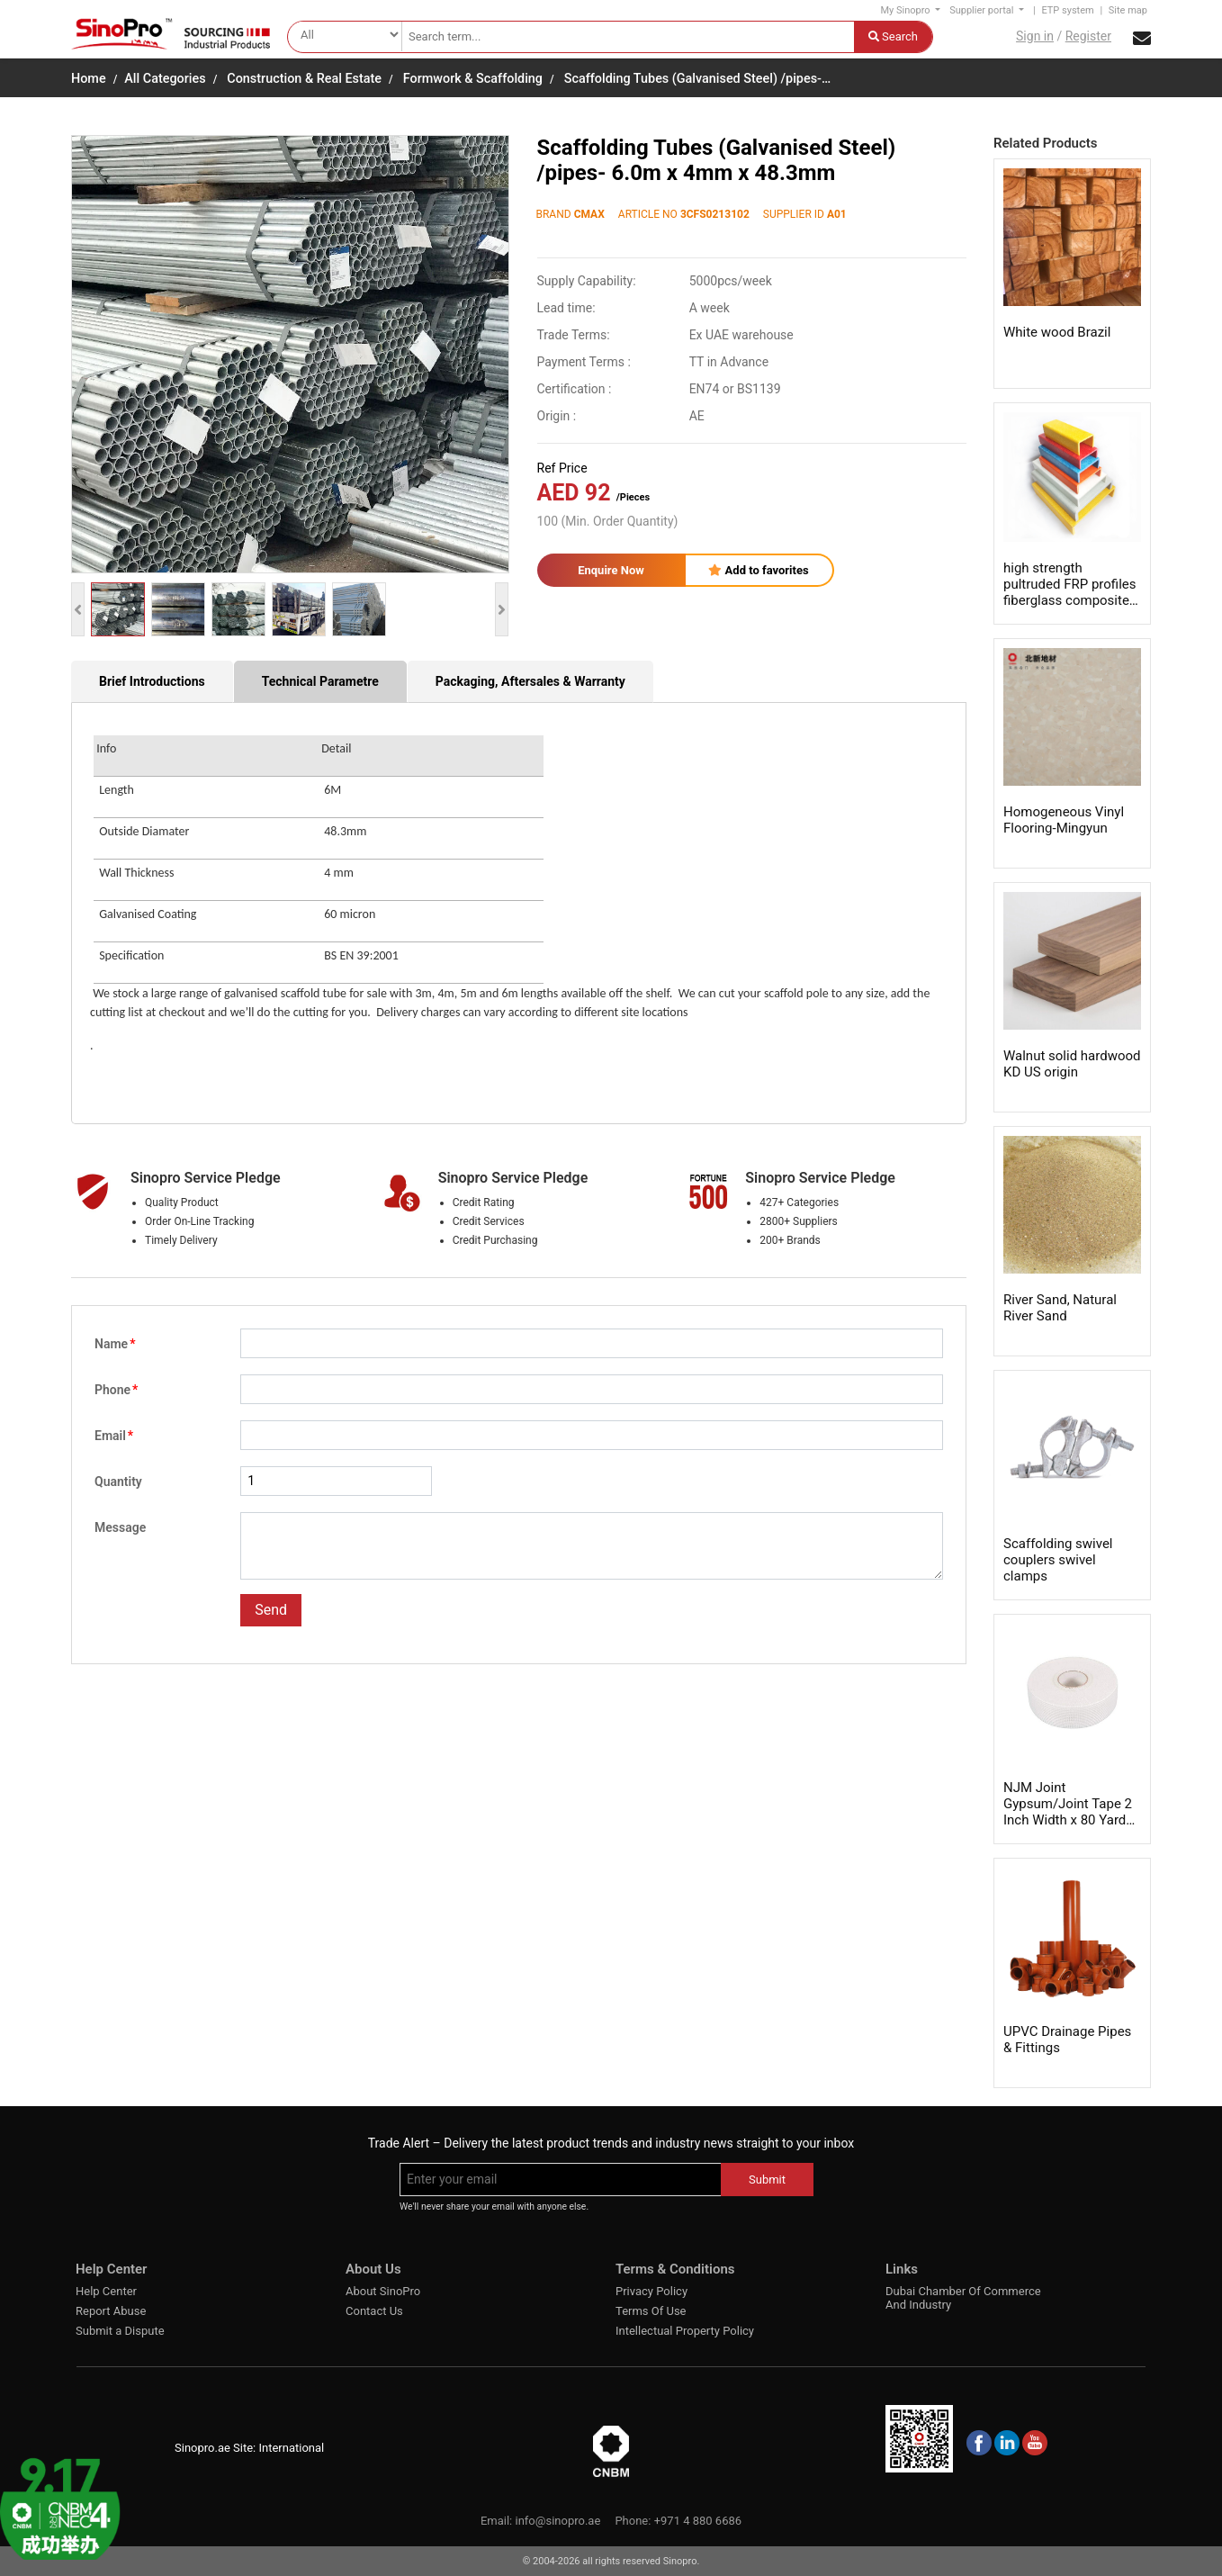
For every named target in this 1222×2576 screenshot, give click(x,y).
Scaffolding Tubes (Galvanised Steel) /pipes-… (697, 78)
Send (271, 1609)
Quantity (118, 1481)
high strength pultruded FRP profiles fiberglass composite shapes (1069, 592)
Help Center (106, 2291)
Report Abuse (111, 2311)
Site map (1128, 10)
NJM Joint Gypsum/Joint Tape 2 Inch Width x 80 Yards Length (1068, 1811)
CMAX (589, 214)
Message (120, 1527)
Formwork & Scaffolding (473, 78)
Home (88, 78)
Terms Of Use (650, 2311)
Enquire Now (611, 570)
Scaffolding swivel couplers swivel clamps (1058, 1560)
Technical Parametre (320, 681)
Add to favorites (758, 570)
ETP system (1067, 10)
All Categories (164, 78)
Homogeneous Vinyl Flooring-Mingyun (1063, 820)
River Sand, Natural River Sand (1060, 1308)
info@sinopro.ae (557, 2520)
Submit (767, 2179)
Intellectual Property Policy (684, 2330)
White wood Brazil (1056, 332)
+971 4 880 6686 (697, 2520)
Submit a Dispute (120, 2330)
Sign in (1035, 36)
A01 (837, 214)
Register (1088, 36)
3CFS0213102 (715, 214)
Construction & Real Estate (304, 78)
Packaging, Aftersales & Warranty (530, 681)
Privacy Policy (651, 2291)
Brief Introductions (152, 681)
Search (893, 36)
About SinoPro (383, 2291)
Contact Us (374, 2311)
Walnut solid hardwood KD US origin (1072, 1064)
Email (113, 1435)
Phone (116, 1390)
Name (114, 1344)
